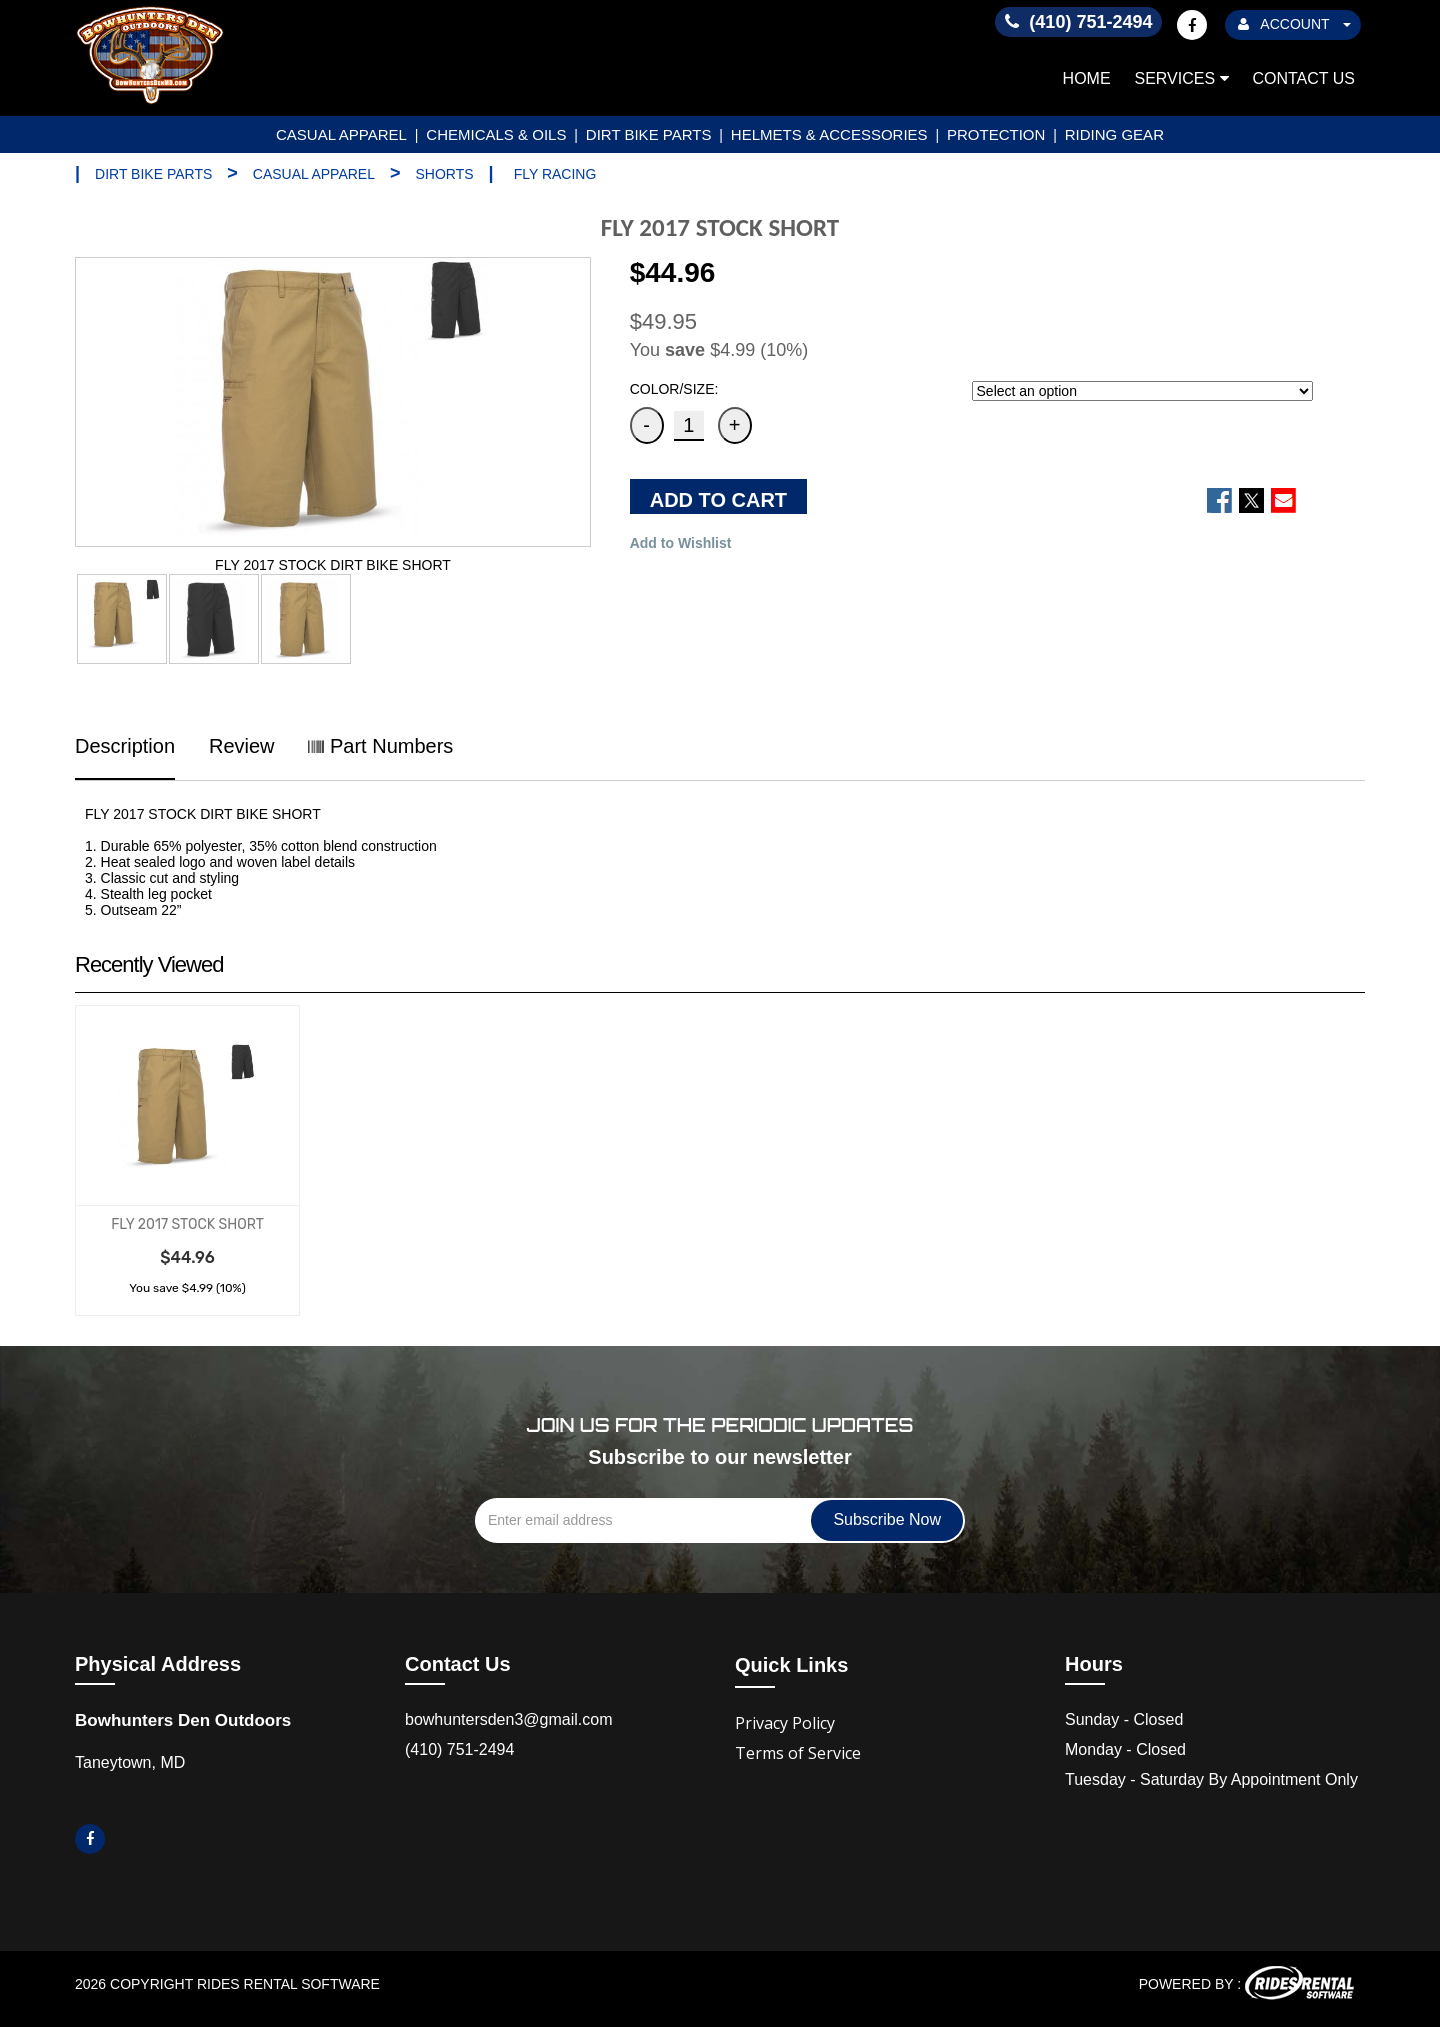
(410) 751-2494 (459, 1749)
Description (125, 746)
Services (1182, 78)
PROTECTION (996, 134)
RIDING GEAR (1114, 134)
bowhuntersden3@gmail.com (508, 1719)
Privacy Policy (785, 1723)
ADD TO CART (718, 500)
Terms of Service (798, 1753)
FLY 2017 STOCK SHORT (187, 1224)
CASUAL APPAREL (341, 134)
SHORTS (444, 174)
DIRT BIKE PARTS (649, 134)
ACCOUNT (1294, 24)
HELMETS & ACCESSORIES (829, 134)
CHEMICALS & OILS (496, 134)
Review (242, 746)
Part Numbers (380, 746)
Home (1087, 78)
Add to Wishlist (681, 543)
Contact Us (1303, 78)
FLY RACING (555, 174)
